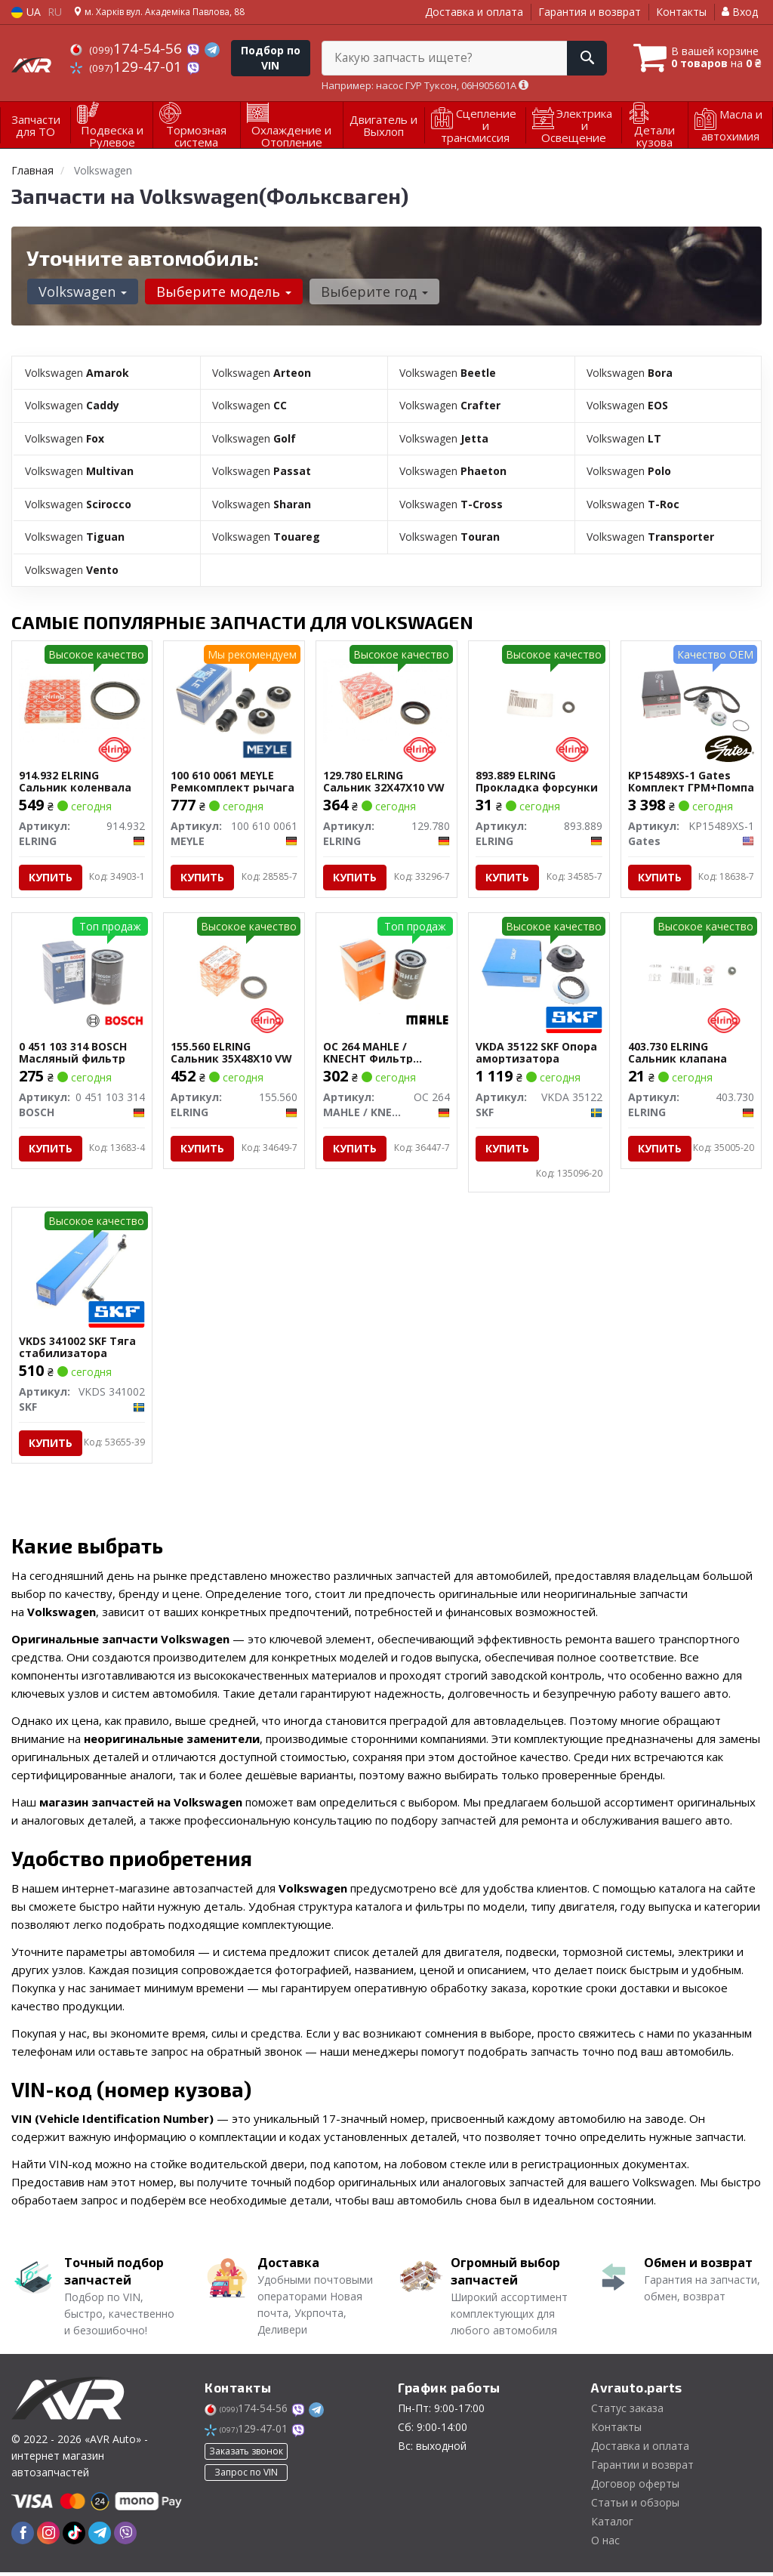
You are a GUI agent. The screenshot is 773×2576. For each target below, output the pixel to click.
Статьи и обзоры (635, 2506)
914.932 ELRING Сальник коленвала (76, 779)
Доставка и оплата (474, 12)
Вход (740, 12)
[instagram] (48, 2536)
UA (26, 12)
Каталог (612, 2525)
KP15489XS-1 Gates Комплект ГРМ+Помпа (680, 779)
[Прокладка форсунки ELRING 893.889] (539, 697)
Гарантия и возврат (589, 12)
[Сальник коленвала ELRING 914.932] (82, 697)
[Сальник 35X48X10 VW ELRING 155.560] (234, 971)
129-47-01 (128, 66)
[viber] (125, 2536)
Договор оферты (635, 2487)
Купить (51, 875)
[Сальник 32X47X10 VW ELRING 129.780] (386, 697)
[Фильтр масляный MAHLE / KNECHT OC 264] (386, 971)
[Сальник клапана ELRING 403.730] (691, 971)
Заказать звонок (246, 2454)
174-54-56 (128, 48)
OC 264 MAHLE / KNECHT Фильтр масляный (369, 1052)
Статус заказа (627, 2412)
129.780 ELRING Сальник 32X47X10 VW (384, 779)
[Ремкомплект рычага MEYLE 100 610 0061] (234, 697)
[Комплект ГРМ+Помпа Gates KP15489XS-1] (691, 697)
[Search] (583, 58)
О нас (605, 2544)
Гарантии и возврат (642, 2468)
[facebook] (22, 2536)
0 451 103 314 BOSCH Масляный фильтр (74, 1052)
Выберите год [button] (372, 291)
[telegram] (99, 2536)
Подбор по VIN (270, 57)
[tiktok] (74, 2536)
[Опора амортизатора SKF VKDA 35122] (539, 971)
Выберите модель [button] (222, 291)
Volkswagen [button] (82, 291)
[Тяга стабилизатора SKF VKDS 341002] (82, 1267)
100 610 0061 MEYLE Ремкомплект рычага (233, 779)
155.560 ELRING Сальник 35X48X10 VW (232, 1052)
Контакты (681, 12)
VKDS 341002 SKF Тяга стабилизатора (78, 1349)
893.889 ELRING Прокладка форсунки (537, 779)
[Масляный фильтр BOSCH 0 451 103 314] (82, 971)
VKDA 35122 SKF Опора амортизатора (537, 1052)
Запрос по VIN (246, 2475)
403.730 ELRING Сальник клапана (678, 1052)
